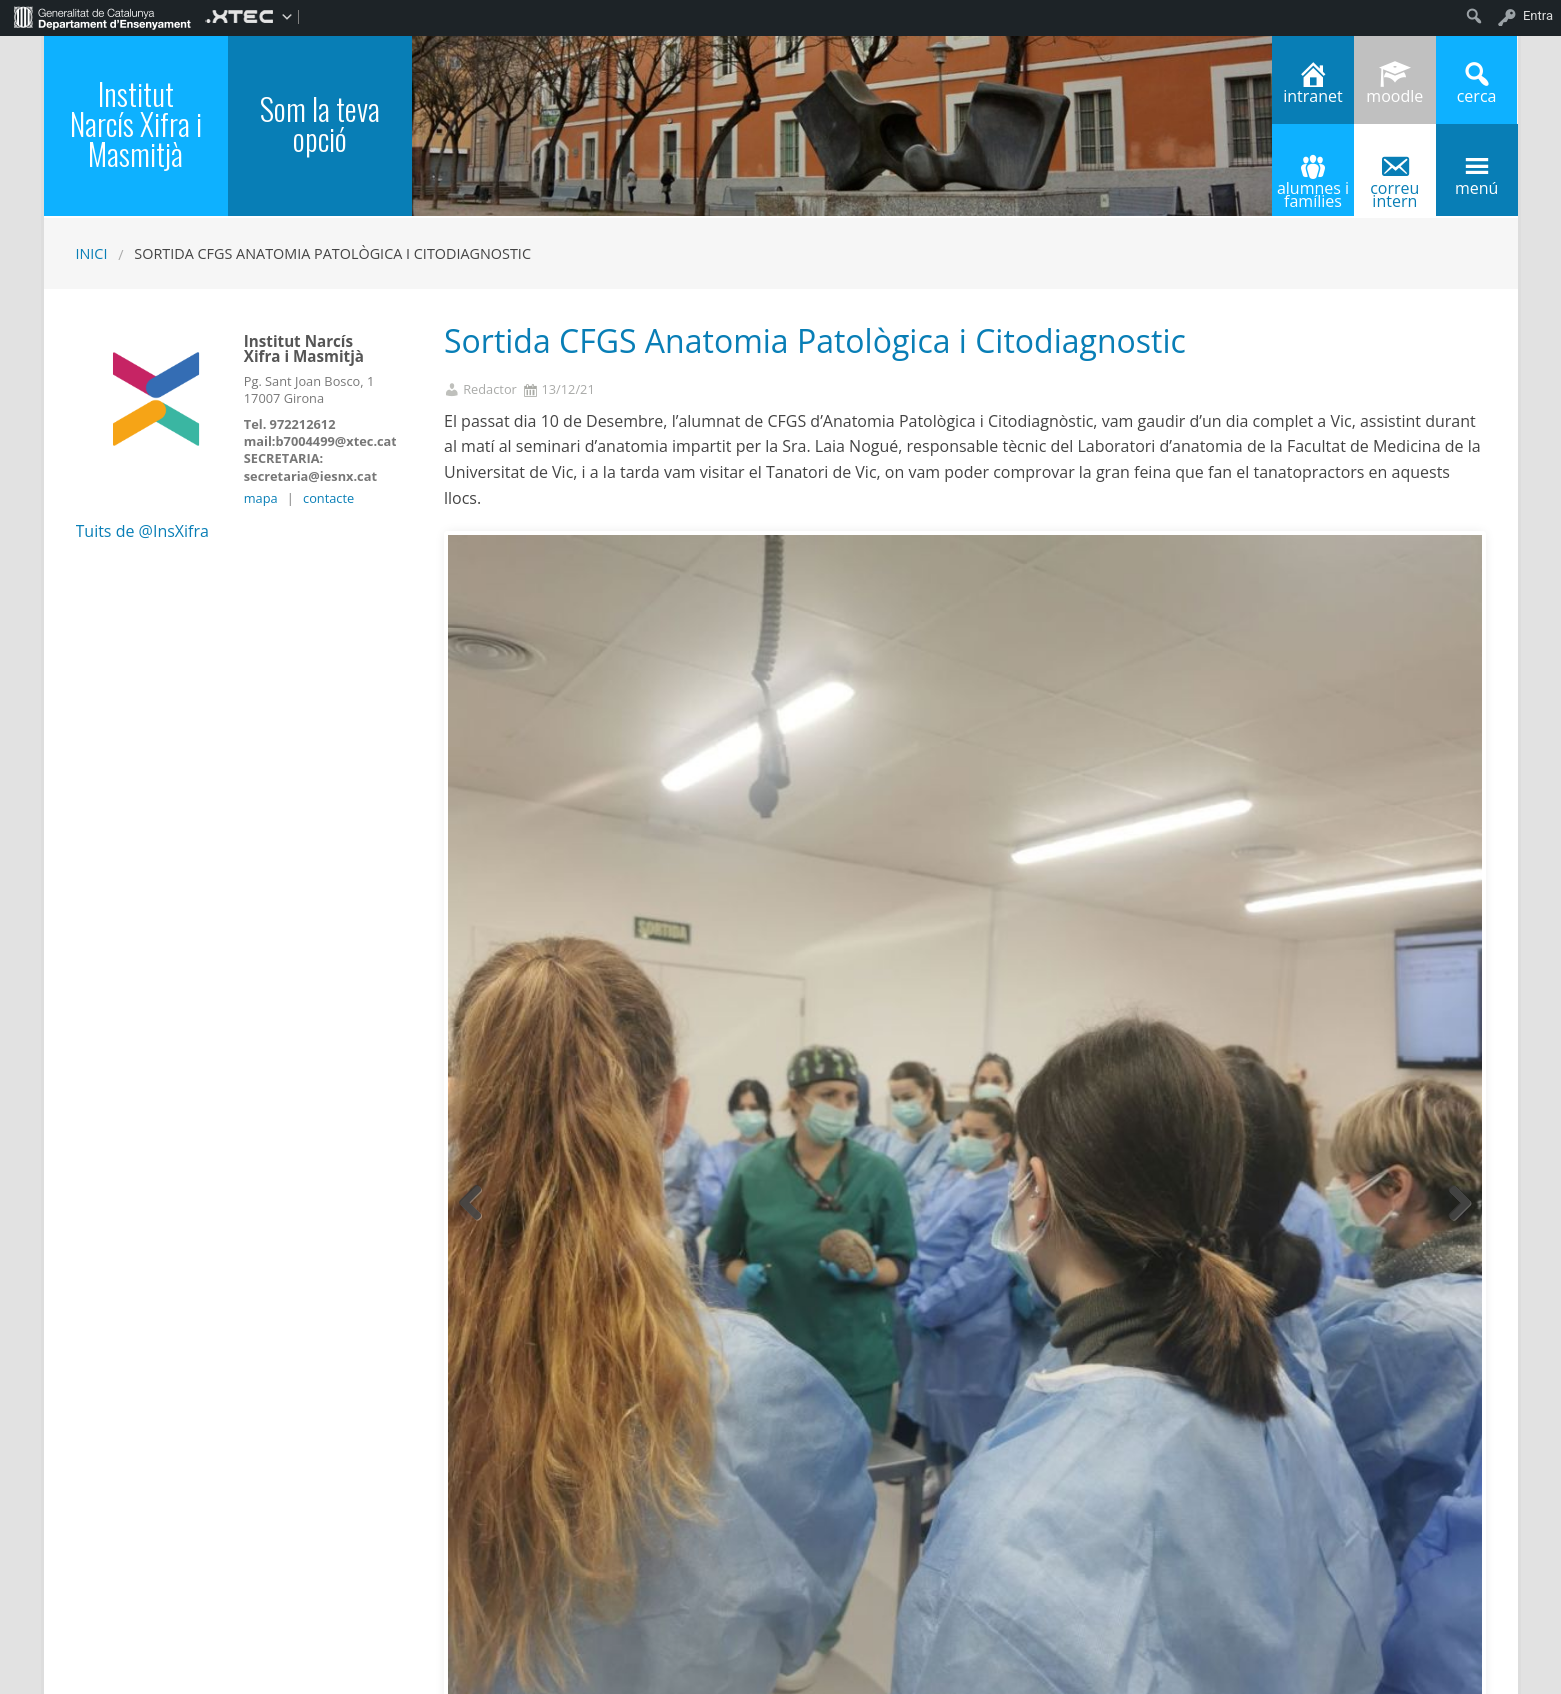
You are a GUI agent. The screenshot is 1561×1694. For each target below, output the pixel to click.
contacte (328, 498)
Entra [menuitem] (1538, 15)
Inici (92, 253)
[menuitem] (102, 16)
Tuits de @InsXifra (142, 531)
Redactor (490, 389)
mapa (261, 498)
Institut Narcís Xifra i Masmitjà (136, 123)
